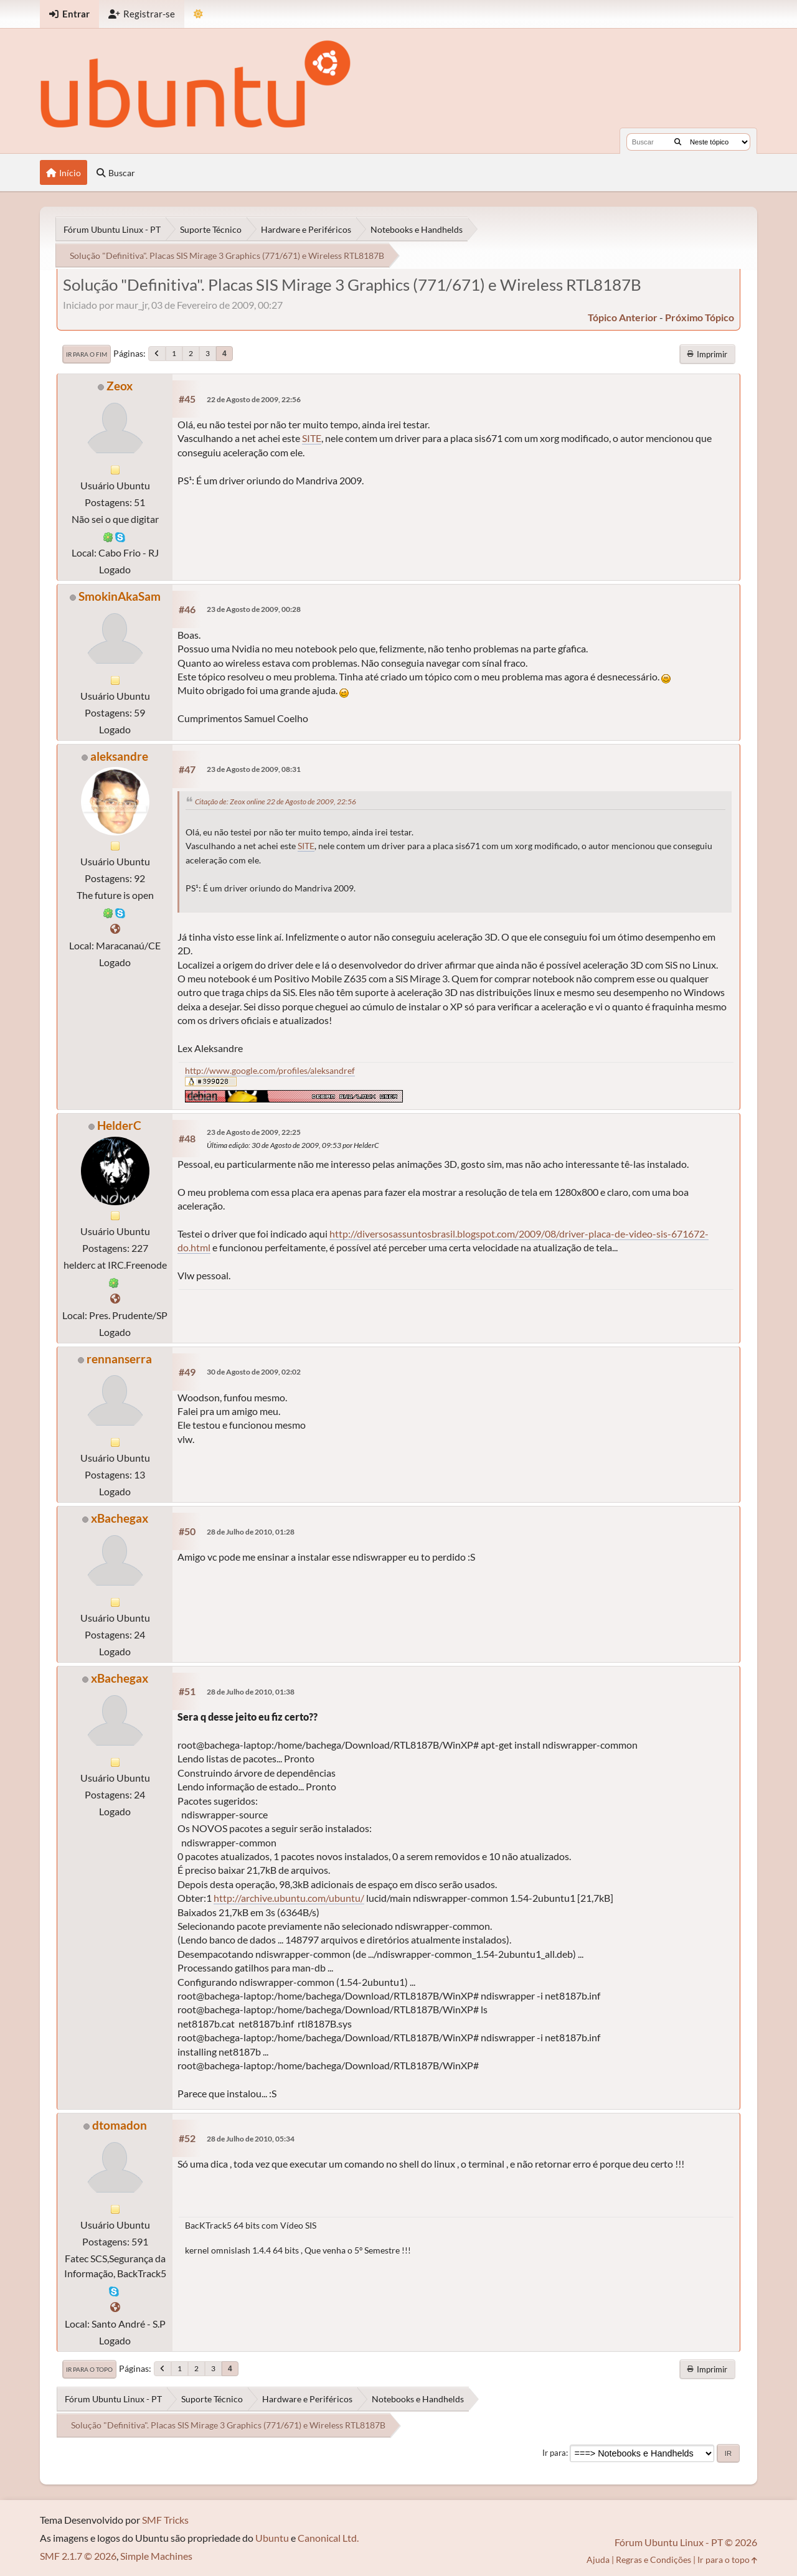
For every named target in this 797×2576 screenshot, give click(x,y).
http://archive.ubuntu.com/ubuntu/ (289, 1898)
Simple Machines (156, 2556)
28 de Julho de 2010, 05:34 (251, 2139)
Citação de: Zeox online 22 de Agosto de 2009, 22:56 (275, 801)
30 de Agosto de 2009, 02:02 (254, 1372)
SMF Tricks (165, 2520)
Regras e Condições (653, 2559)
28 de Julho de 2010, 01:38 (251, 1692)
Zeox (119, 385)
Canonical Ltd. (328, 2538)
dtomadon (119, 2125)
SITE (311, 438)
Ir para (554, 2453)
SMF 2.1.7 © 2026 (78, 2556)
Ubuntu (272, 2538)
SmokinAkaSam (119, 596)
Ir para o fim (86, 354)
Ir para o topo (89, 2369)
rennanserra (119, 1358)
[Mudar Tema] (198, 14)
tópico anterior (623, 317)
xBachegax (119, 1518)
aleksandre (119, 756)
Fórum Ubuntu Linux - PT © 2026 (686, 2542)
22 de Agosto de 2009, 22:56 (254, 399)
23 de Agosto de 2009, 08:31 (254, 769)
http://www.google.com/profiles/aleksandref (270, 1070)
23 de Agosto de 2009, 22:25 (254, 1132)
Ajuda (598, 2559)
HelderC (119, 1125)
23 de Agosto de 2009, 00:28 (254, 609)
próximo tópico (699, 317)
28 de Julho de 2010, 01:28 (251, 1532)
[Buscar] (677, 142)
